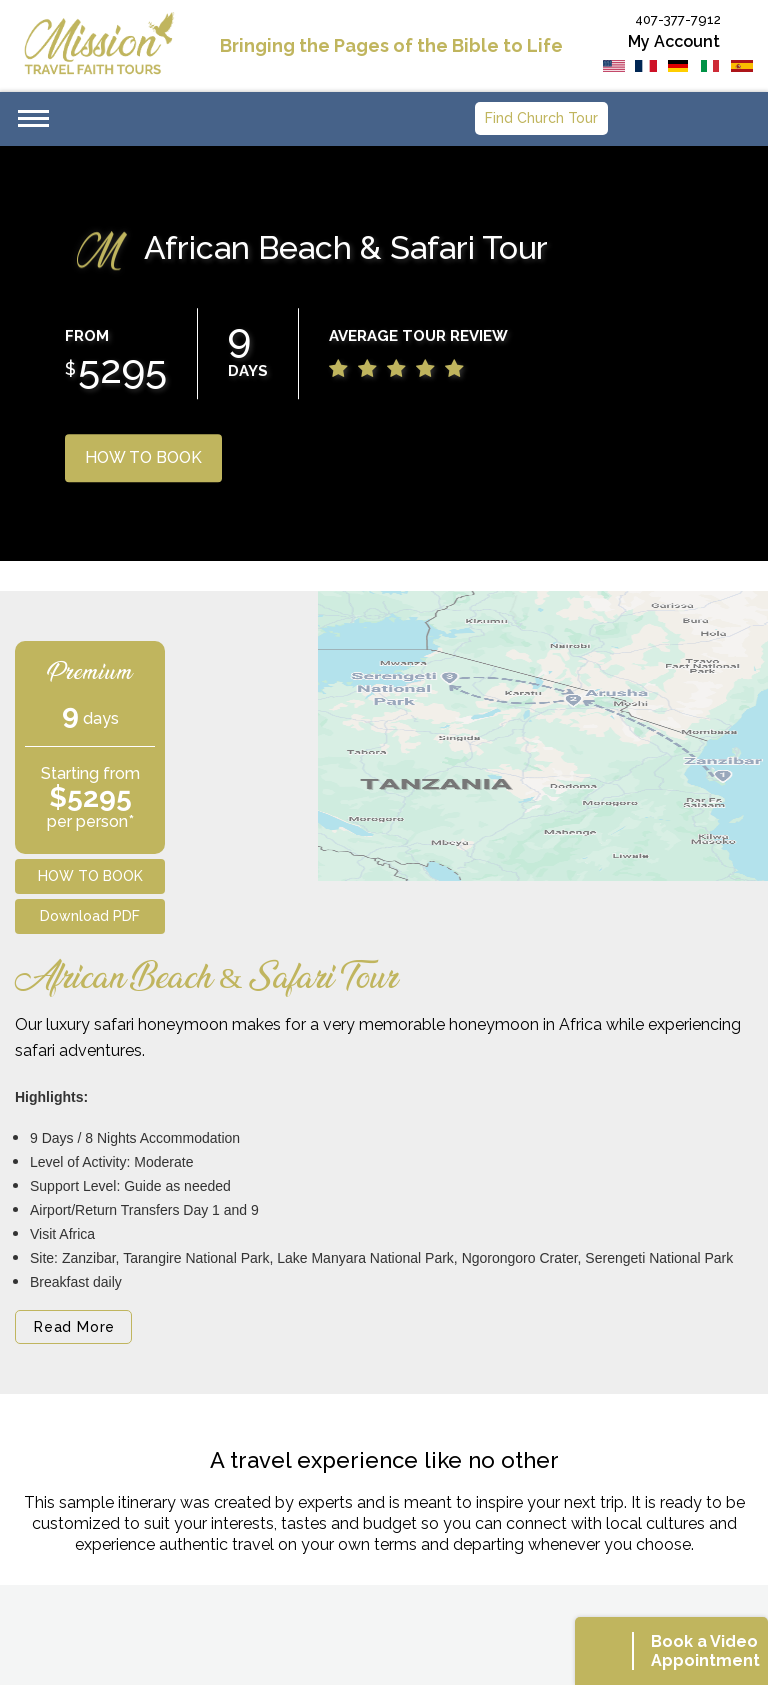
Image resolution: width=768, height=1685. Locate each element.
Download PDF (90, 916)
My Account (674, 41)
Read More (74, 1327)
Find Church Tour (541, 118)
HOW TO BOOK (143, 457)
